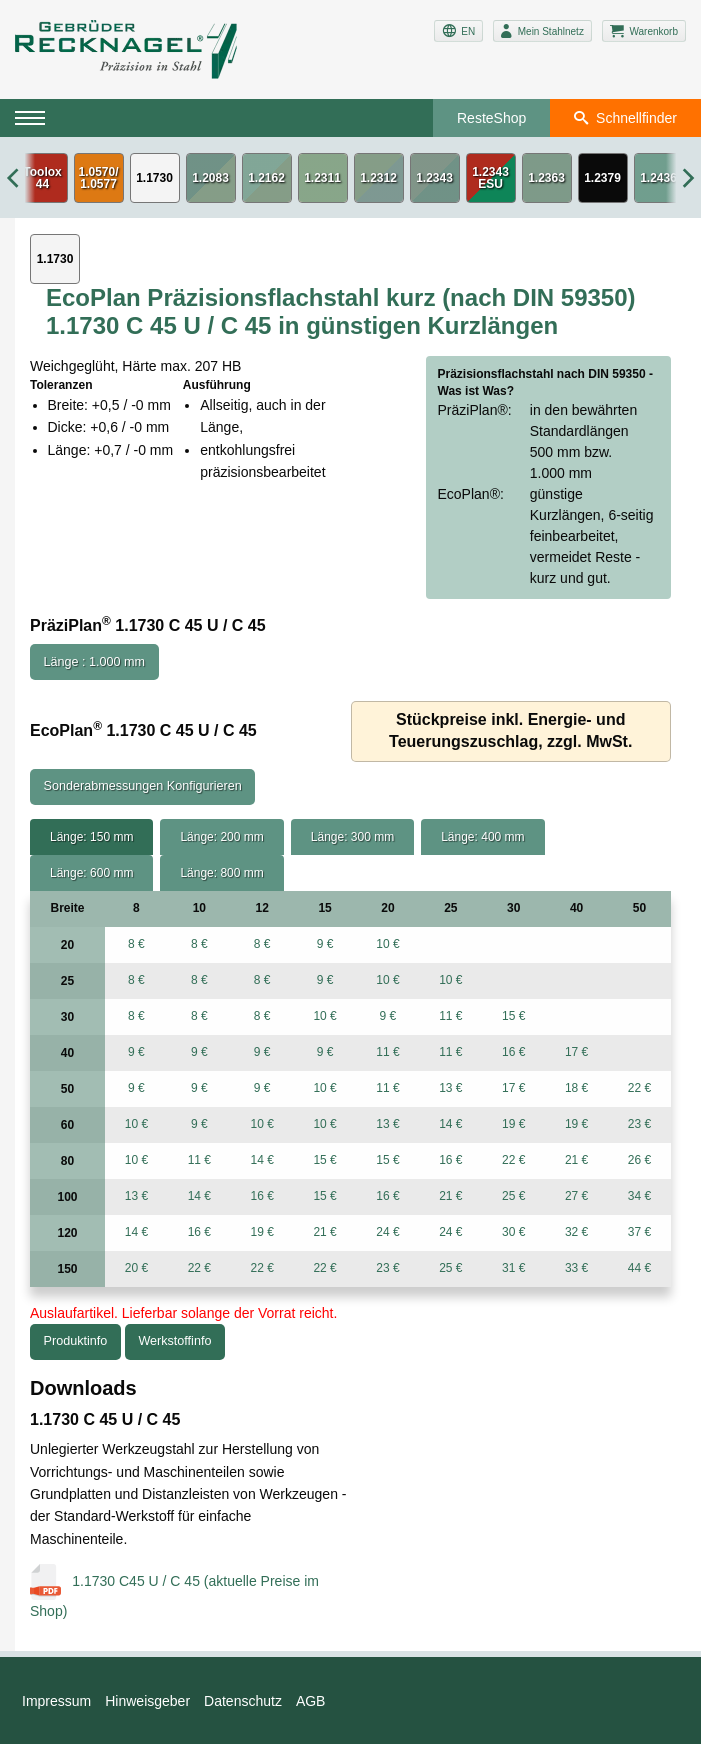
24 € (387, 1232)
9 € (325, 944)
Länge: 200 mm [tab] (221, 837)
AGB (311, 1701)
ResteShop (491, 118)
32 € (576, 1232)
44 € (639, 1268)
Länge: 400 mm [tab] (482, 837)
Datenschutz (243, 1701)
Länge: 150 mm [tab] (91, 837)
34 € (639, 1196)
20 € (136, 1268)
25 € (513, 1196)
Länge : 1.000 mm (95, 662)
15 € (513, 1016)
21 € (576, 1160)
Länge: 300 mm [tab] (352, 837)
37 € (639, 1232)
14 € (450, 1124)
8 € (136, 944)
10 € (387, 944)
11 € (450, 1016)
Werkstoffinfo (174, 1341)
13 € (450, 1088)
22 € (639, 1088)
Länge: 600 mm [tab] (91, 873)
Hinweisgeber (147, 1701)
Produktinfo (76, 1341)
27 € (576, 1196)
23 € (639, 1124)
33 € (576, 1268)
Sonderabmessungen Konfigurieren (143, 786)
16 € (513, 1052)
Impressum (56, 1701)
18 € (576, 1088)
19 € (513, 1124)
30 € (513, 1232)
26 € (639, 1160)
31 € (513, 1268)
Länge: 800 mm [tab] (221, 873)
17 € (576, 1052)
